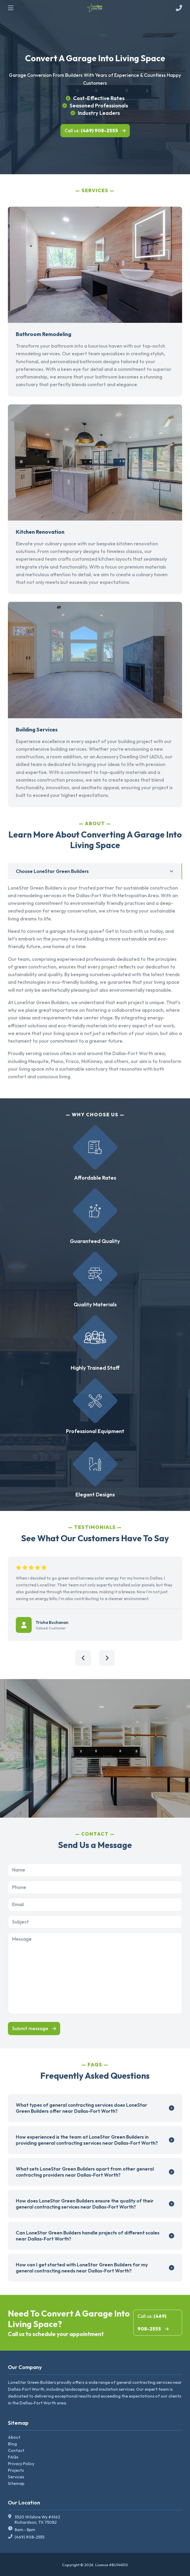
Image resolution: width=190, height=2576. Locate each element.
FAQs (13, 2457)
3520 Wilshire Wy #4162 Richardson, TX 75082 (37, 2519)
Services (16, 2476)
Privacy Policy (21, 2463)
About (14, 2437)
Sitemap (16, 2483)
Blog (12, 2443)
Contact (16, 2450)
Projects (16, 2470)
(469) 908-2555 (29, 2537)
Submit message (30, 2028)
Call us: (91, 130)
